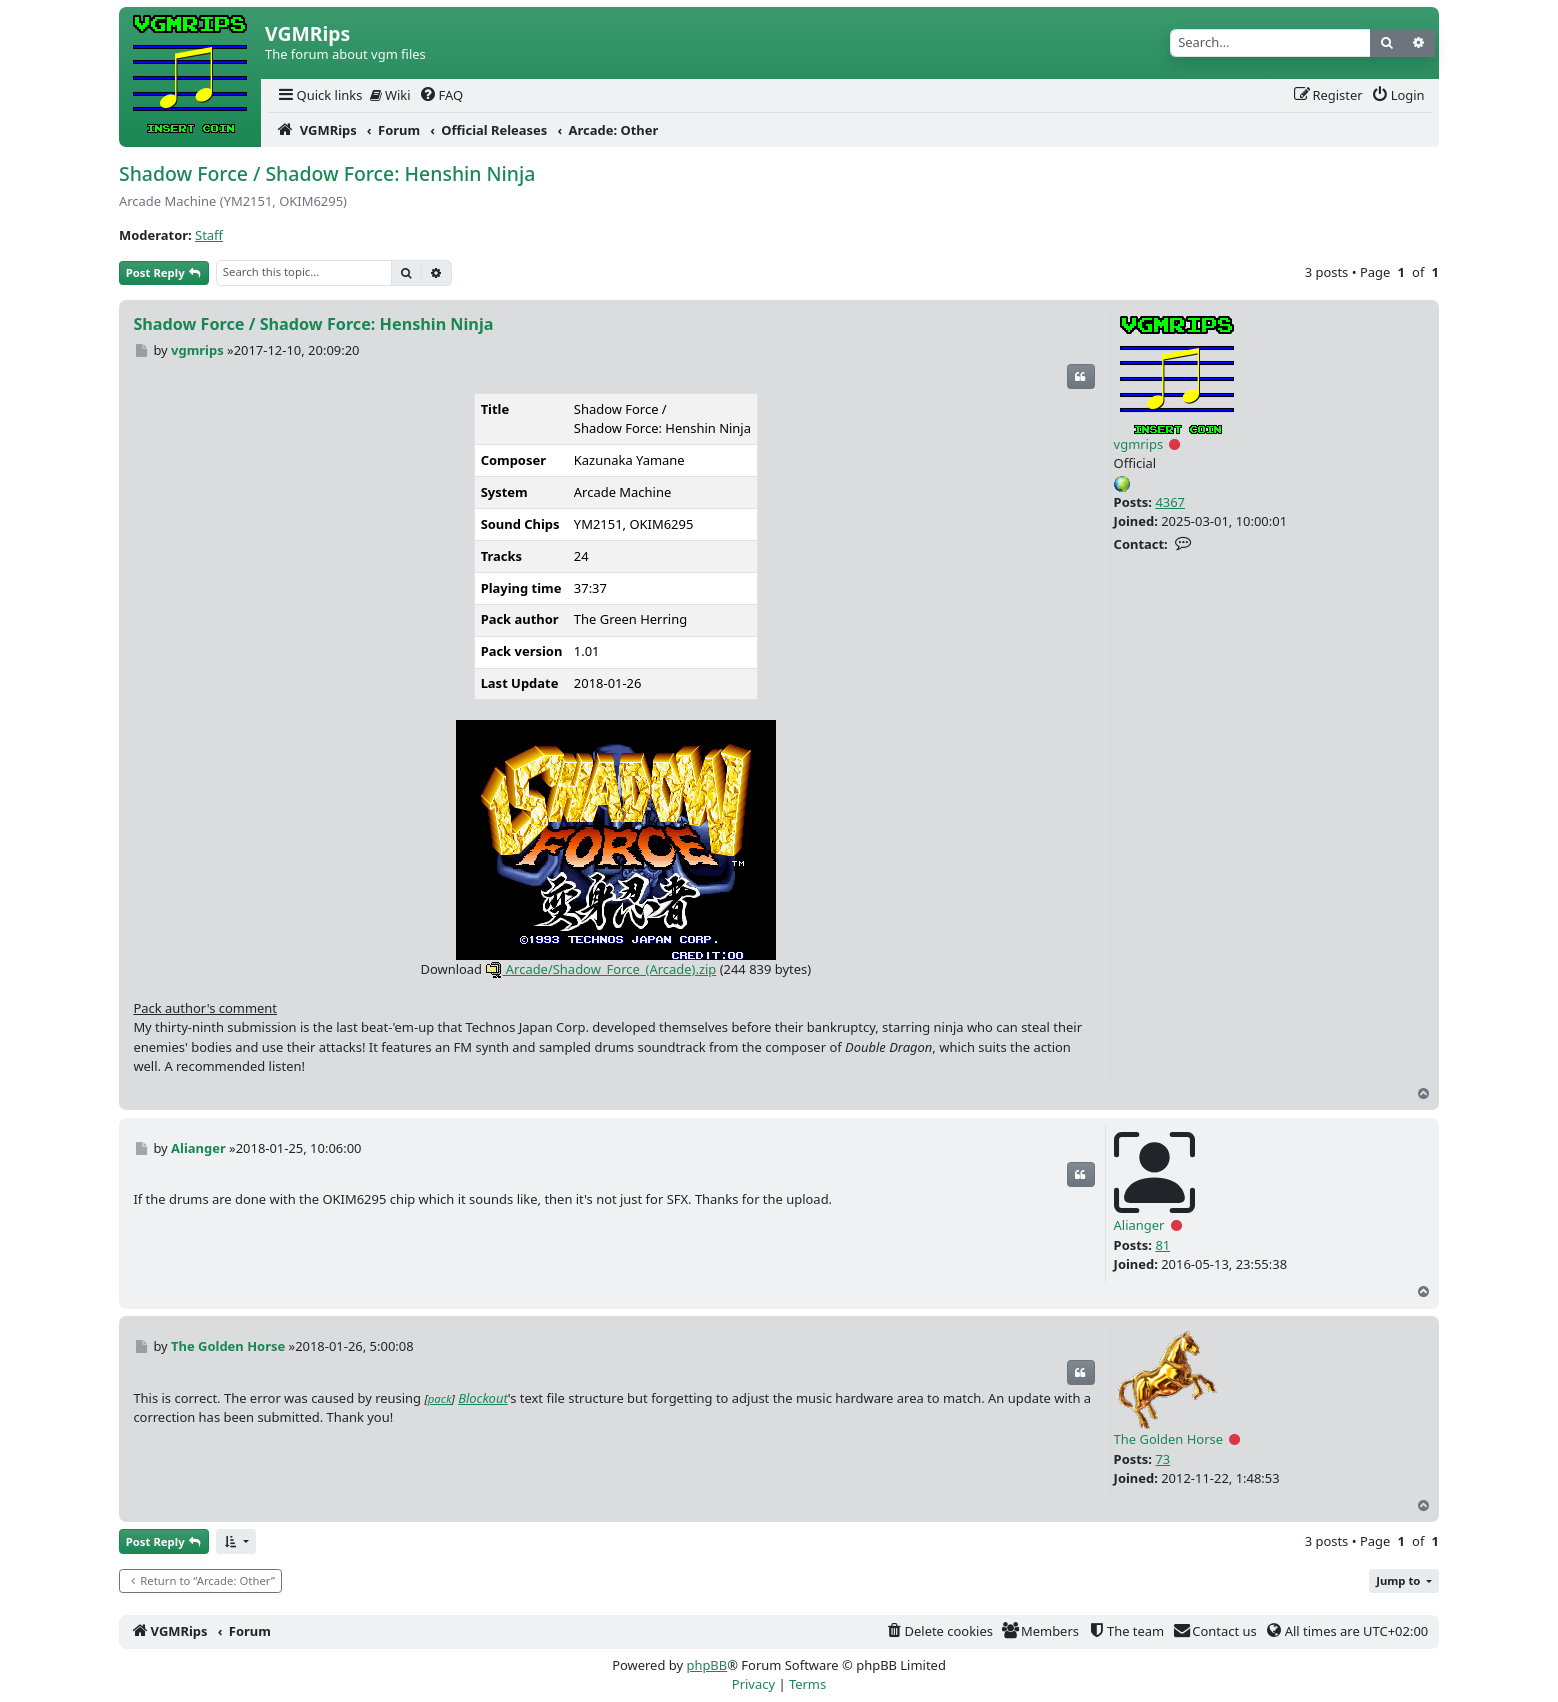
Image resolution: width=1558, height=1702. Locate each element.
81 (1162, 1245)
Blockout (483, 1398)
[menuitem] (319, 95)
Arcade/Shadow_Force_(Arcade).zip (600, 969)
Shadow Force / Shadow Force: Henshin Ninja (327, 173)
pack (440, 1398)
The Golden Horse (1168, 1439)
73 (1162, 1459)
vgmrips (1139, 444)
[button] (236, 1541)
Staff (209, 235)
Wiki (390, 95)
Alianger (1139, 1225)
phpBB (706, 1665)
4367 (1170, 502)
